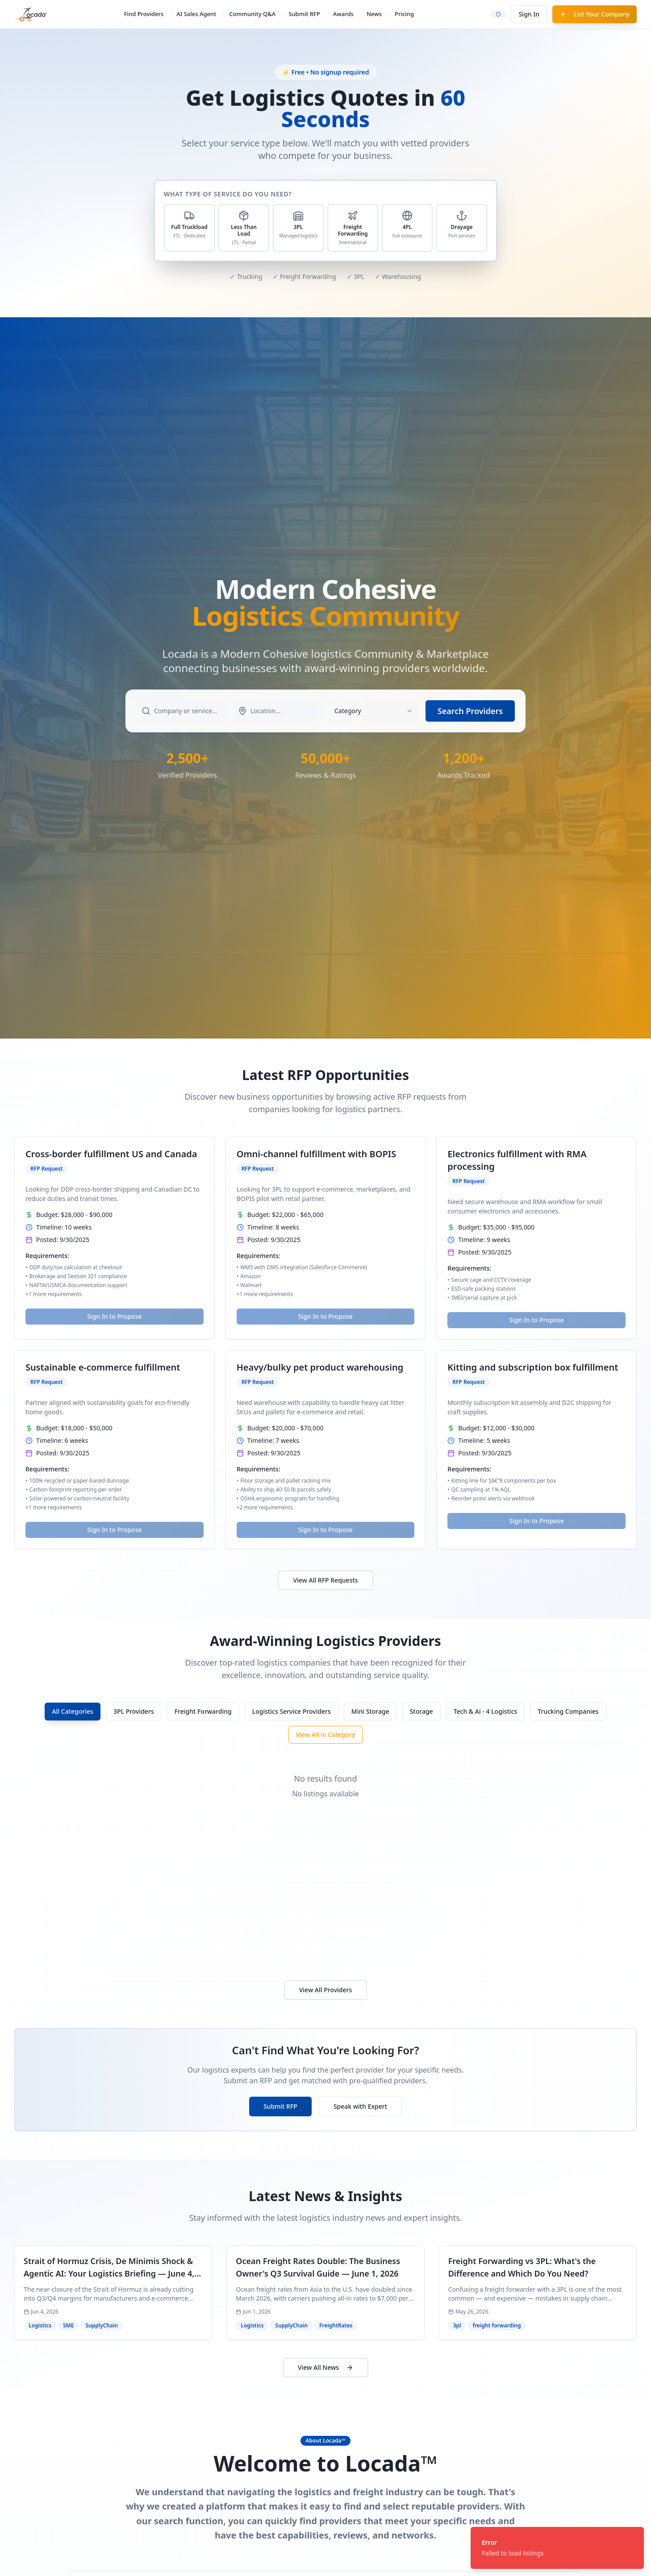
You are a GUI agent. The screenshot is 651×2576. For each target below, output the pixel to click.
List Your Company (594, 14)
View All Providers (325, 1990)
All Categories (72, 1711)
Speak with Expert (360, 2106)
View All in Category (325, 1734)
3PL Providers (133, 1711)
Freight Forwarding (203, 1711)
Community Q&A (252, 14)
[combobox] (373, 711)
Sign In (529, 14)
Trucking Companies (568, 1711)
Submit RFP (304, 14)
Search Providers (470, 711)
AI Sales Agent (196, 14)
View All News (325, 2367)
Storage (421, 1711)
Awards (343, 14)
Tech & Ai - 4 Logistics (485, 1711)
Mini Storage (370, 1711)
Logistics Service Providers (291, 1711)
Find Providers (144, 14)
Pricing (404, 14)
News (374, 14)
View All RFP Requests (325, 1580)
